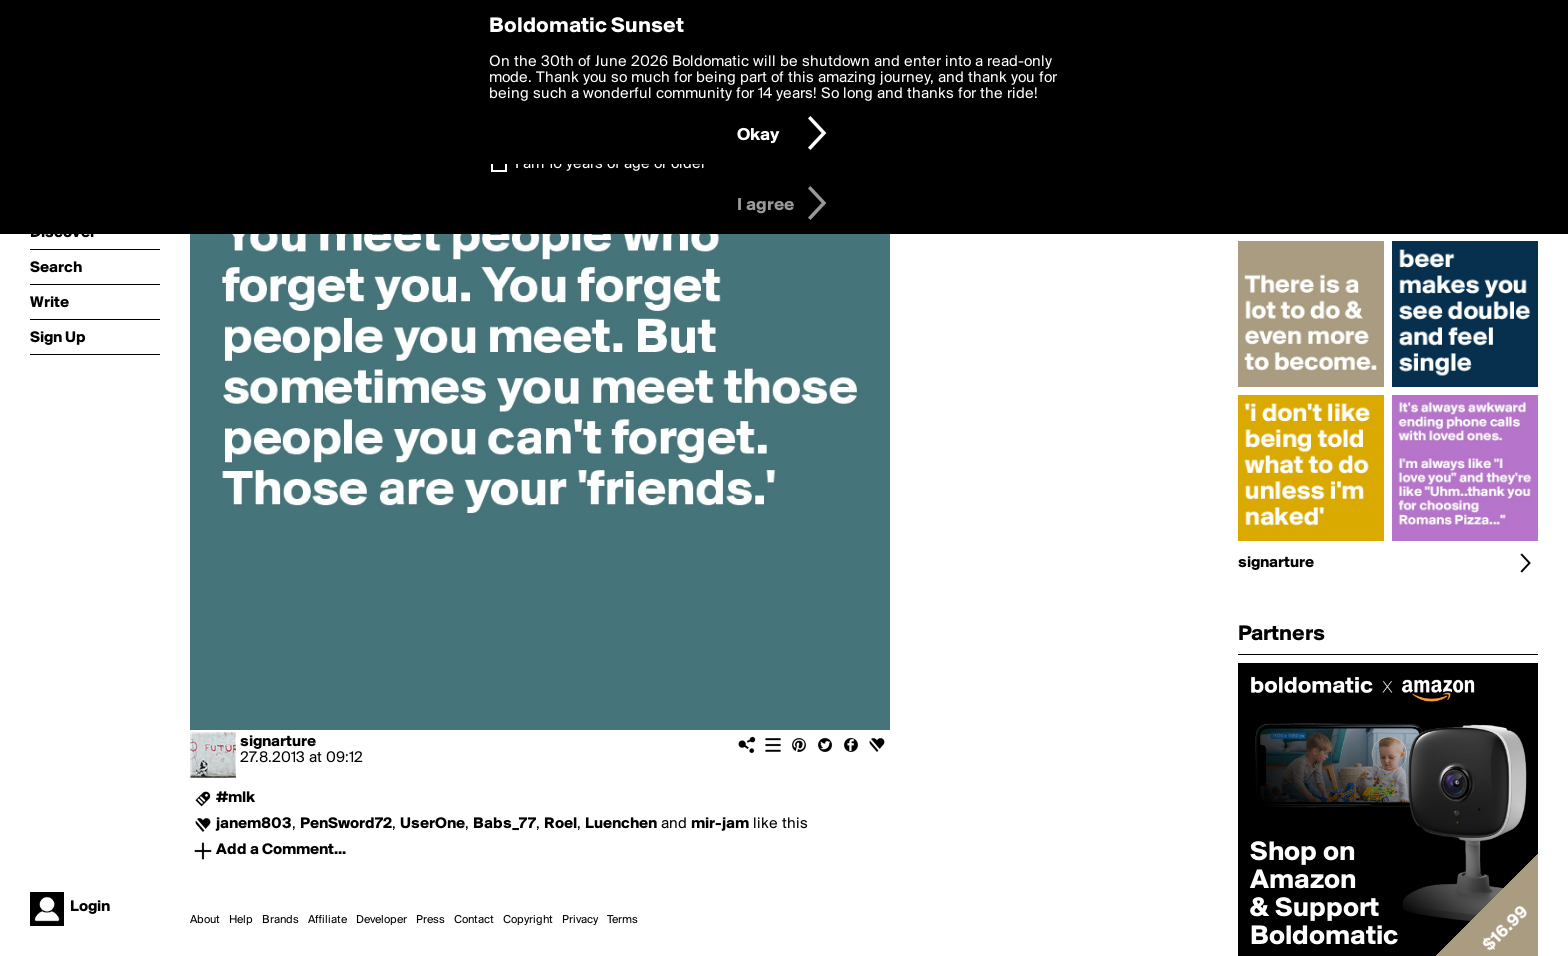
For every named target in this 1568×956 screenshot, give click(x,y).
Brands (280, 920)
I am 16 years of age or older (610, 164)
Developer (381, 920)
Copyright (528, 920)
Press (430, 920)
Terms (622, 920)
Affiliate (327, 920)
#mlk (235, 798)
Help (241, 920)
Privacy (580, 920)
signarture (278, 742)
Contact (474, 920)
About (205, 920)
